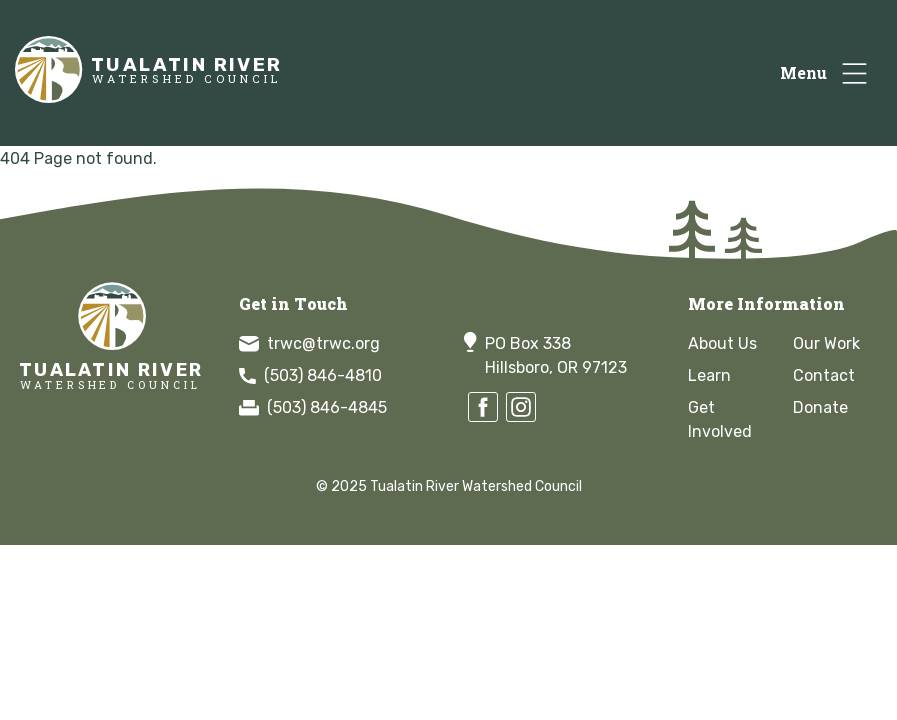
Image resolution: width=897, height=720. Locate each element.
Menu (803, 72)
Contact (824, 375)
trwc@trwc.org (309, 343)
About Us (722, 343)
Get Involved (720, 419)
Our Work (826, 343)
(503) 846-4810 (310, 375)
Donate (820, 407)
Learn (709, 375)
